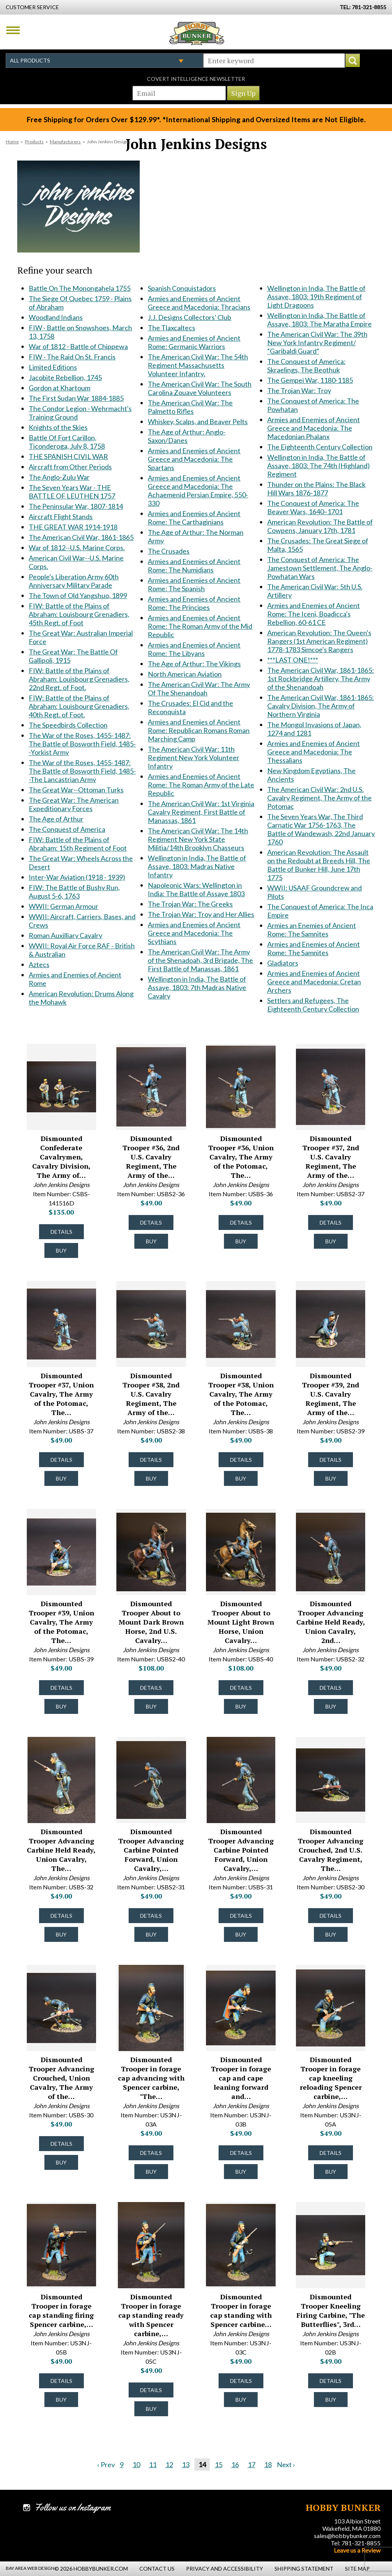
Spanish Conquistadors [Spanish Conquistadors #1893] (182, 288)
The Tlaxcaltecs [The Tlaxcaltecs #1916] (171, 327)
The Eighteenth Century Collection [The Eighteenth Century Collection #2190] (319, 447)
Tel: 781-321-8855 (356, 2542)
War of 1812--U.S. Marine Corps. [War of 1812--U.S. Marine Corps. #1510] (77, 547)
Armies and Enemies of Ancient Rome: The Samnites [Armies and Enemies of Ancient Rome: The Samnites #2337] (313, 948)
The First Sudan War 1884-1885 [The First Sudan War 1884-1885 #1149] (76, 398)
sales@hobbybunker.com (347, 2535)
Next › (286, 2464)
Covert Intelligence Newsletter (196, 78)
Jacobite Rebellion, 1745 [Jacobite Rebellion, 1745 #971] (65, 377)
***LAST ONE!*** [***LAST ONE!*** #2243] (292, 660)
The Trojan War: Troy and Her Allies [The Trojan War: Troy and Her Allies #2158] (201, 914)
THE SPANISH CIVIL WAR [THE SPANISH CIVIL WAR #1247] (68, 456)
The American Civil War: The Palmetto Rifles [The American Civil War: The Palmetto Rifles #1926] (190, 406)
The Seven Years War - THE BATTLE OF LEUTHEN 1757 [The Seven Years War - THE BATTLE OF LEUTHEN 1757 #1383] (72, 491)
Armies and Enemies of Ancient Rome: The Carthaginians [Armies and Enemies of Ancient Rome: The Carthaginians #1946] (194, 517)
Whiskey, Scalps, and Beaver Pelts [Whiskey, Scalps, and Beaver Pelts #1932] (198, 421)
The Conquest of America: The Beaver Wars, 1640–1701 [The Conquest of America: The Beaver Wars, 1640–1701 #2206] (313, 507)
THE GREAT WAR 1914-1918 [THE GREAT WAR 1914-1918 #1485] (73, 527)
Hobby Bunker (196, 33)
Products (34, 141)
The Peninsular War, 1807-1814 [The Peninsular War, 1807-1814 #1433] (76, 506)
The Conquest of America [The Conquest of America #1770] (67, 829)
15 (218, 2464)
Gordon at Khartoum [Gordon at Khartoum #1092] (59, 388)
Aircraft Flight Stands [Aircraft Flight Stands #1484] (61, 516)
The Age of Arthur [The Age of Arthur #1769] (56, 819)
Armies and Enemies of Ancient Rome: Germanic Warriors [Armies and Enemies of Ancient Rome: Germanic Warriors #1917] (194, 342)
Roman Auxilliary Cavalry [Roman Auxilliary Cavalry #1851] (65, 935)
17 (251, 2464)
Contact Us (157, 2568)
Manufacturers (65, 141)
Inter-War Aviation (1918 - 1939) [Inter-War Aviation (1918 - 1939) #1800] (77, 877)
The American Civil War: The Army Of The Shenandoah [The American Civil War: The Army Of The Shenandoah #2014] (199, 688)
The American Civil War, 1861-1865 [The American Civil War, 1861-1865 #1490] (81, 537)
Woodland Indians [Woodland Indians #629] (56, 317)
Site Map (357, 2568)
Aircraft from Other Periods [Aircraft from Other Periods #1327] (70, 466)
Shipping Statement (303, 2568)
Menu (13, 30)
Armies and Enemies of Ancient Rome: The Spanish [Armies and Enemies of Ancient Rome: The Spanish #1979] (194, 584)
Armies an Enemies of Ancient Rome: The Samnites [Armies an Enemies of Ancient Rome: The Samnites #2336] (311, 929)
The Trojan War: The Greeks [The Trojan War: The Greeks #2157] (190, 904)
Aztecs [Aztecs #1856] (39, 964)
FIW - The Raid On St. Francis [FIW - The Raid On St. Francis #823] (72, 357)
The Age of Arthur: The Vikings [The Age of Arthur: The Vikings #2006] (194, 663)
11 (153, 2464)
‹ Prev (106, 2464)
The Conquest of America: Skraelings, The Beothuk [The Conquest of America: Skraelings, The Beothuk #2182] (306, 365)
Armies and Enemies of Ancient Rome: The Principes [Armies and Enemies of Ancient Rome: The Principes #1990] (194, 603)
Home (12, 141)
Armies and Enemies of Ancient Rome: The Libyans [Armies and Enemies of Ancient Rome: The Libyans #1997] (194, 649)
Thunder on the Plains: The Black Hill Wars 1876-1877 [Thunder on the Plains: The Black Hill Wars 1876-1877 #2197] (316, 488)
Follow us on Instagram (72, 2507)
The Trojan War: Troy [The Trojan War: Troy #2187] (299, 390)
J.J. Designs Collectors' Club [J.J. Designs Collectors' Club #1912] (189, 317)
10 (136, 2464)
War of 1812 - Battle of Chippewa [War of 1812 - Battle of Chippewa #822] (78, 346)
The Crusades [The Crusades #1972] (168, 551)
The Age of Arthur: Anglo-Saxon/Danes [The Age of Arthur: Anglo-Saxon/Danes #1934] (186, 436)
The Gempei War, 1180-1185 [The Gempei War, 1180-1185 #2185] (310, 380)
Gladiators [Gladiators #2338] (282, 963)
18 (268, 2464)
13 (185, 2464)
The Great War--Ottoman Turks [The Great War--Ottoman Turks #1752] (76, 789)
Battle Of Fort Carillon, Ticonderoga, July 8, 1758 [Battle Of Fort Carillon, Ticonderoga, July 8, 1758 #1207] (67, 441)
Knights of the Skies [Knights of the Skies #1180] (58, 427)
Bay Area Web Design (30, 2568)
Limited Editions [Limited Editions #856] (53, 367)
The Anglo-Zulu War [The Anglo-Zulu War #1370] (59, 477)
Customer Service (32, 7)
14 (202, 2464)
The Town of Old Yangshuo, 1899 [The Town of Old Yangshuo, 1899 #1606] (78, 595)
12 (169, 2464)
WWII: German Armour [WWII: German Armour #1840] (63, 906)
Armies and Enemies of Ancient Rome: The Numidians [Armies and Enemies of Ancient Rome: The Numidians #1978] (194, 565)
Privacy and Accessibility (224, 2568)
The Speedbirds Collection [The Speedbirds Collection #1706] (68, 725)
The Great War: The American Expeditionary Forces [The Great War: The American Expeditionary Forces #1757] (74, 804)
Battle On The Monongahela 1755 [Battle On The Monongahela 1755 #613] (80, 288)
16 (235, 2464)
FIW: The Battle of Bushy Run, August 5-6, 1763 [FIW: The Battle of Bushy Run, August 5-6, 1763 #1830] (74, 891)
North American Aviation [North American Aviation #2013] (185, 674)
